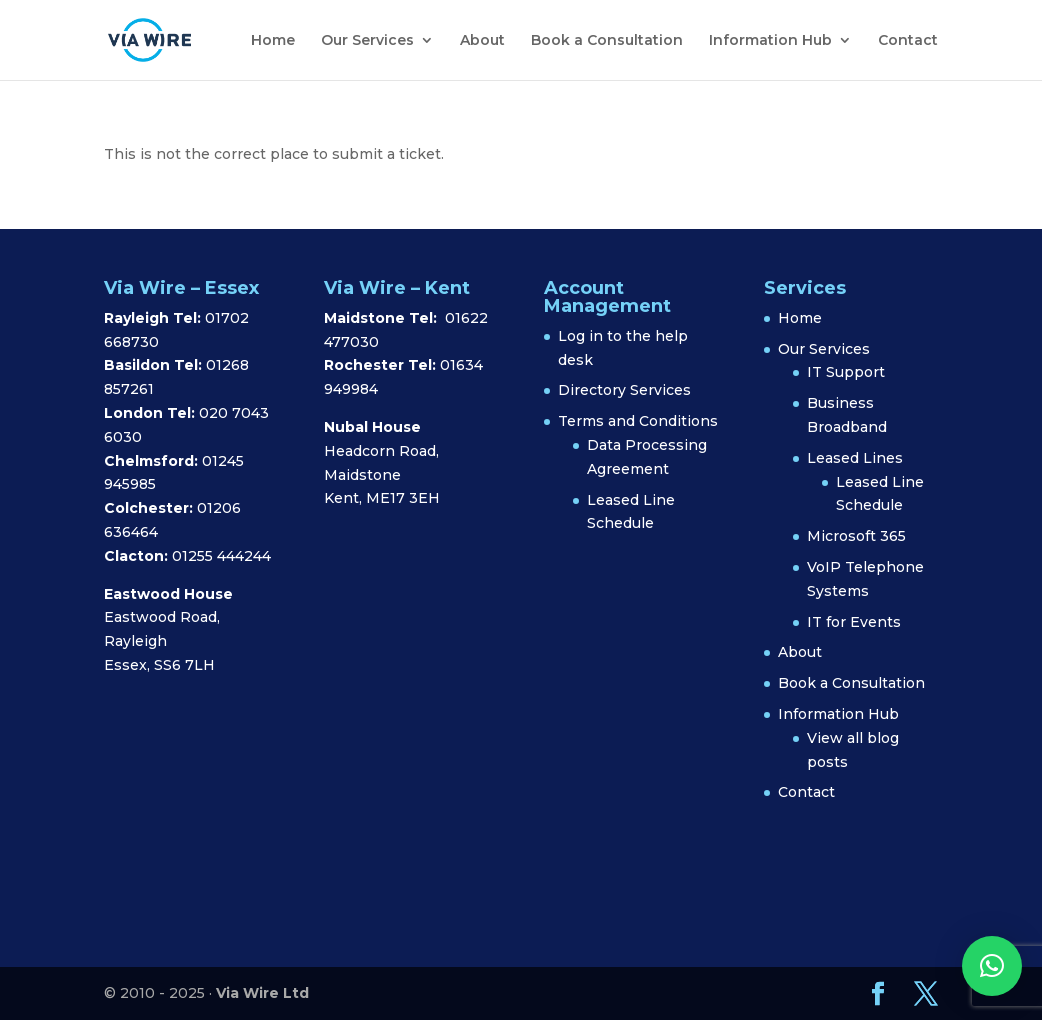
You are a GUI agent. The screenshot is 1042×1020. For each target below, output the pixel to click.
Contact (908, 41)
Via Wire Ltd (262, 993)
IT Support (846, 372)
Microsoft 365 (856, 536)
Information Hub (770, 41)
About (482, 41)
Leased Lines (855, 458)
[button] (992, 966)
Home (273, 41)
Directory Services (624, 390)
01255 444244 (221, 556)
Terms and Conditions (638, 421)
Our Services (367, 41)
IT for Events (854, 622)
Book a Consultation (607, 41)
